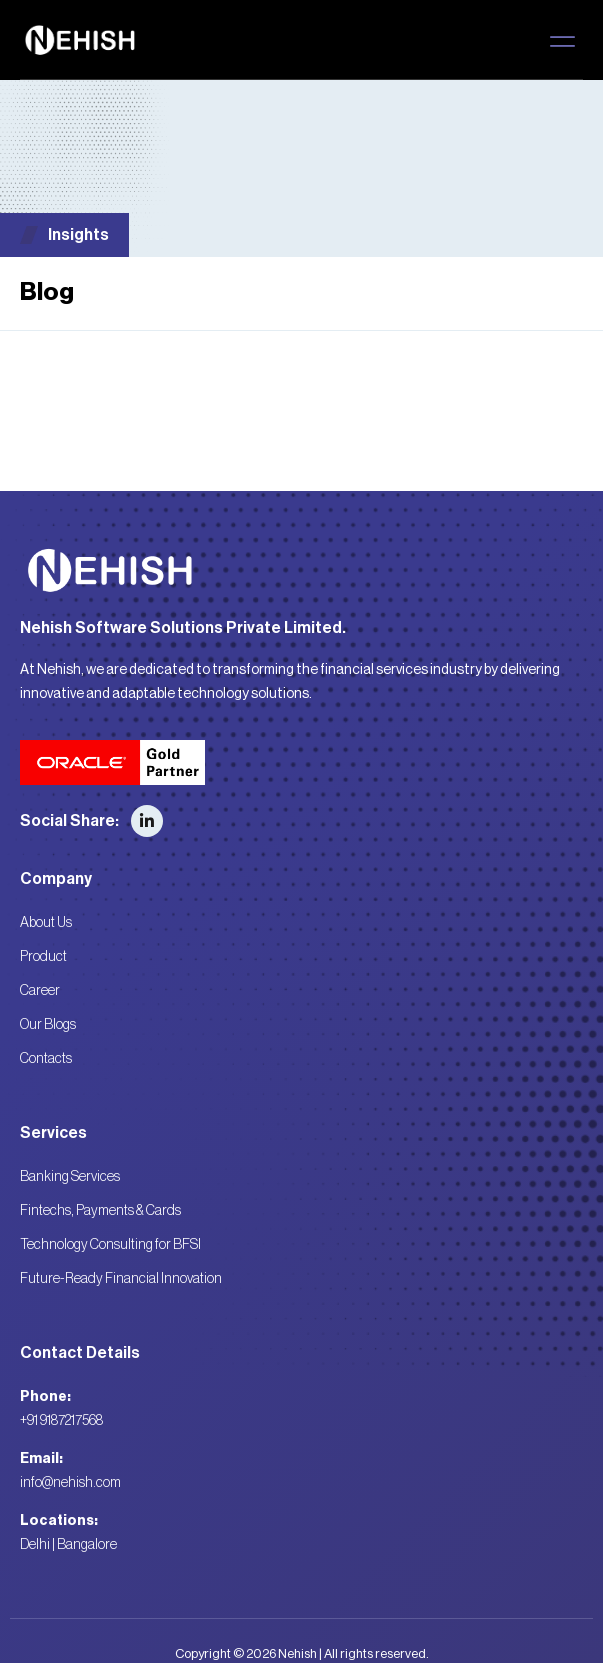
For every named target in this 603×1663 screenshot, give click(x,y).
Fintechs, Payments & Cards (100, 1211)
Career (40, 991)
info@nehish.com (70, 1483)
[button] (562, 41)
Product (43, 957)
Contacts (46, 1059)
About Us (46, 923)
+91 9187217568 (61, 1421)
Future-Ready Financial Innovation (121, 1279)
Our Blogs (48, 1025)
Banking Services (70, 1177)
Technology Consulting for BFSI (110, 1245)
